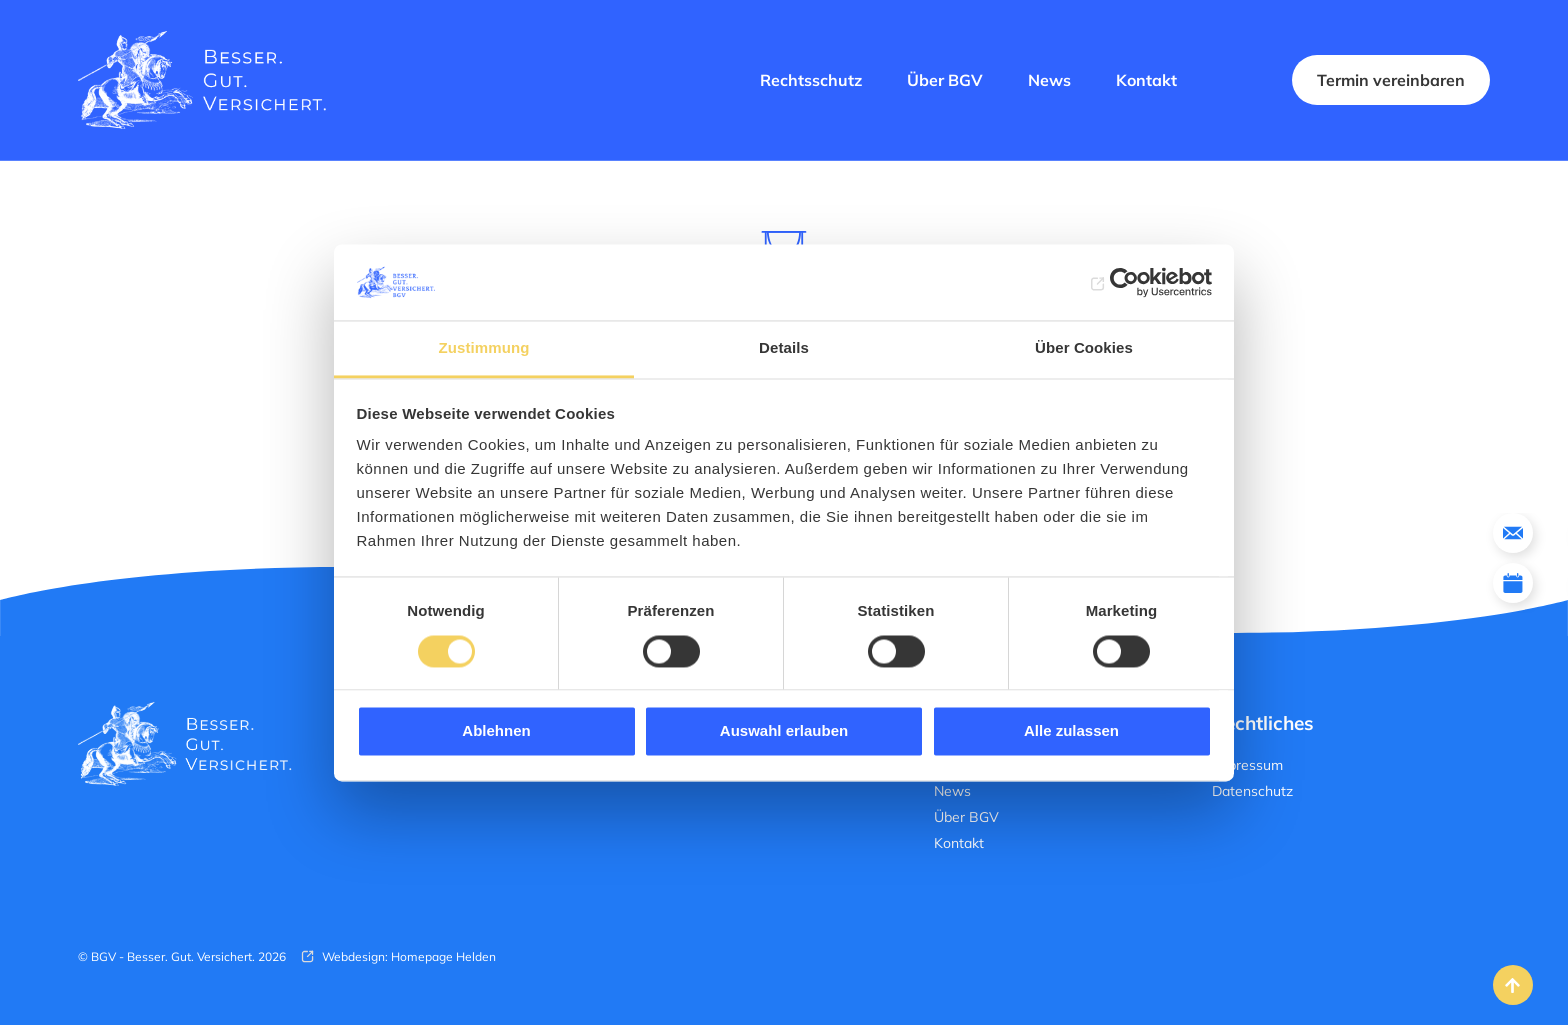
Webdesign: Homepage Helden (407, 956)
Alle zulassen (1071, 731)
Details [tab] (784, 348)
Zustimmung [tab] (484, 348)
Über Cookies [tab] (1084, 348)
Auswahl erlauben (784, 731)
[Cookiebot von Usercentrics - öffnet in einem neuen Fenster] (1124, 282)
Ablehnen (496, 731)
